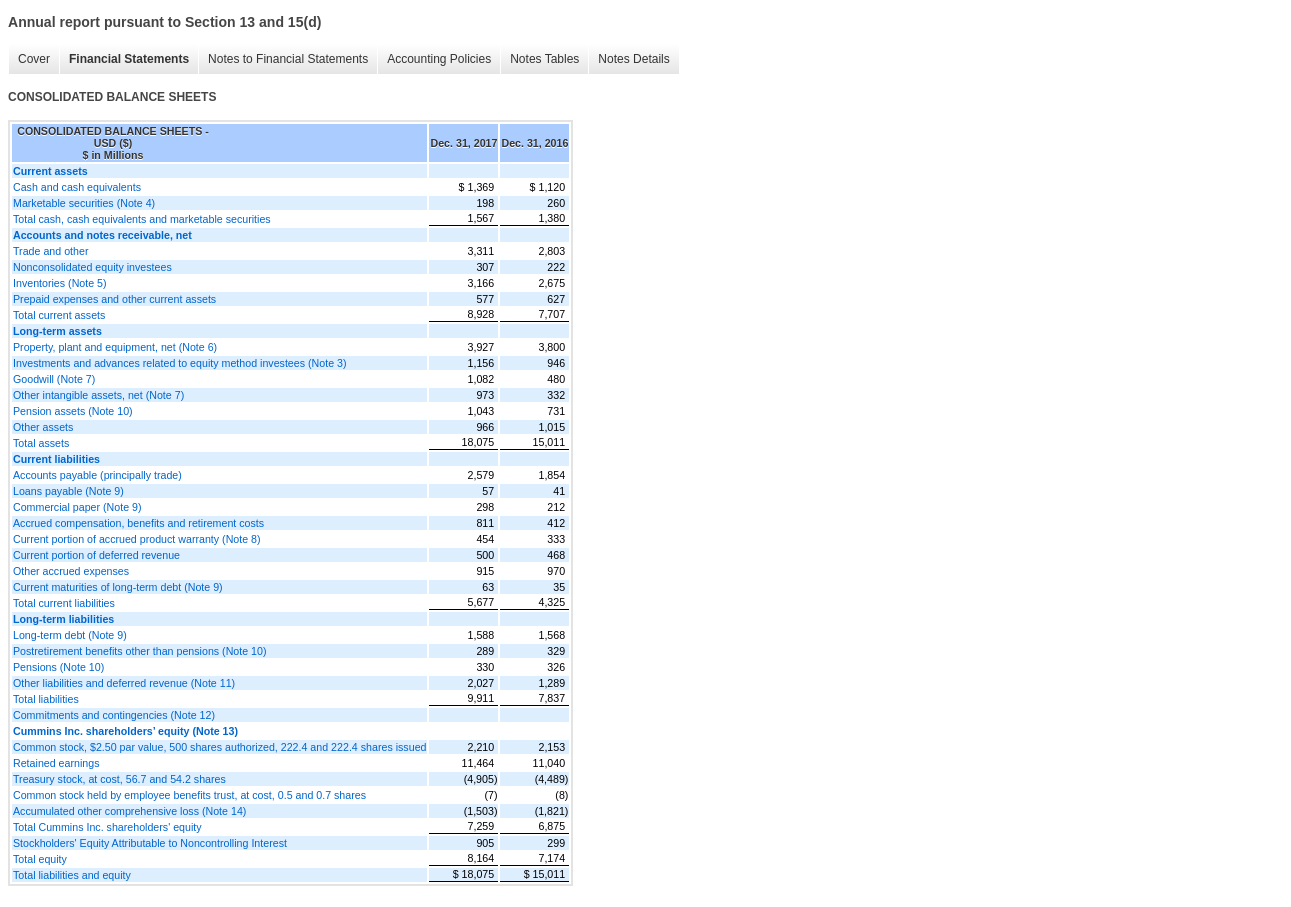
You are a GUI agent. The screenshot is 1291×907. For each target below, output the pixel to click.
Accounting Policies (439, 59)
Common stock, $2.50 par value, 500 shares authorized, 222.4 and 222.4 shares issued (219, 747)
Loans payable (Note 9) (68, 491)
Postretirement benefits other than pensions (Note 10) (140, 651)
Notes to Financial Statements (288, 59)
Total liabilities (46, 699)
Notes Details (633, 59)
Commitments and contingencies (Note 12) (114, 715)
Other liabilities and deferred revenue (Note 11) (124, 683)
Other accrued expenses (71, 571)
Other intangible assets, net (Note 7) (98, 395)
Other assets (43, 427)
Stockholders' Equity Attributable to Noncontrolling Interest (150, 843)
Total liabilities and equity (72, 875)
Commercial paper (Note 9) (77, 507)
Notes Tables (544, 59)
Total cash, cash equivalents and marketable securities (142, 219)
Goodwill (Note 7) (54, 379)
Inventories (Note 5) (60, 283)
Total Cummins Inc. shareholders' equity (107, 827)
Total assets (41, 443)
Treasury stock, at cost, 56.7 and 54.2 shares (119, 779)
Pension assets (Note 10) (73, 411)
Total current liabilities (64, 603)
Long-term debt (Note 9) (70, 635)
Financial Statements (129, 59)
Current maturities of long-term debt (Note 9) (118, 587)
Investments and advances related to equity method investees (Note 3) (180, 363)
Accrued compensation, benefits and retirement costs (138, 523)
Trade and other (50, 251)
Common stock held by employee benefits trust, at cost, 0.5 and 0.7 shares (189, 795)
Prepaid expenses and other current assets (114, 299)
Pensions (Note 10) (58, 667)
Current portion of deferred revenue (96, 555)
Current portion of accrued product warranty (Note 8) (137, 539)
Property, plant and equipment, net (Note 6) (115, 347)
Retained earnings (56, 763)
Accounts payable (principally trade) (97, 475)
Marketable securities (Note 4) (84, 203)
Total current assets (59, 315)
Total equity (40, 859)
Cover (34, 59)
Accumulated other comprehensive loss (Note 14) (129, 811)
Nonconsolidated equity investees (92, 267)
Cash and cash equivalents (77, 187)
